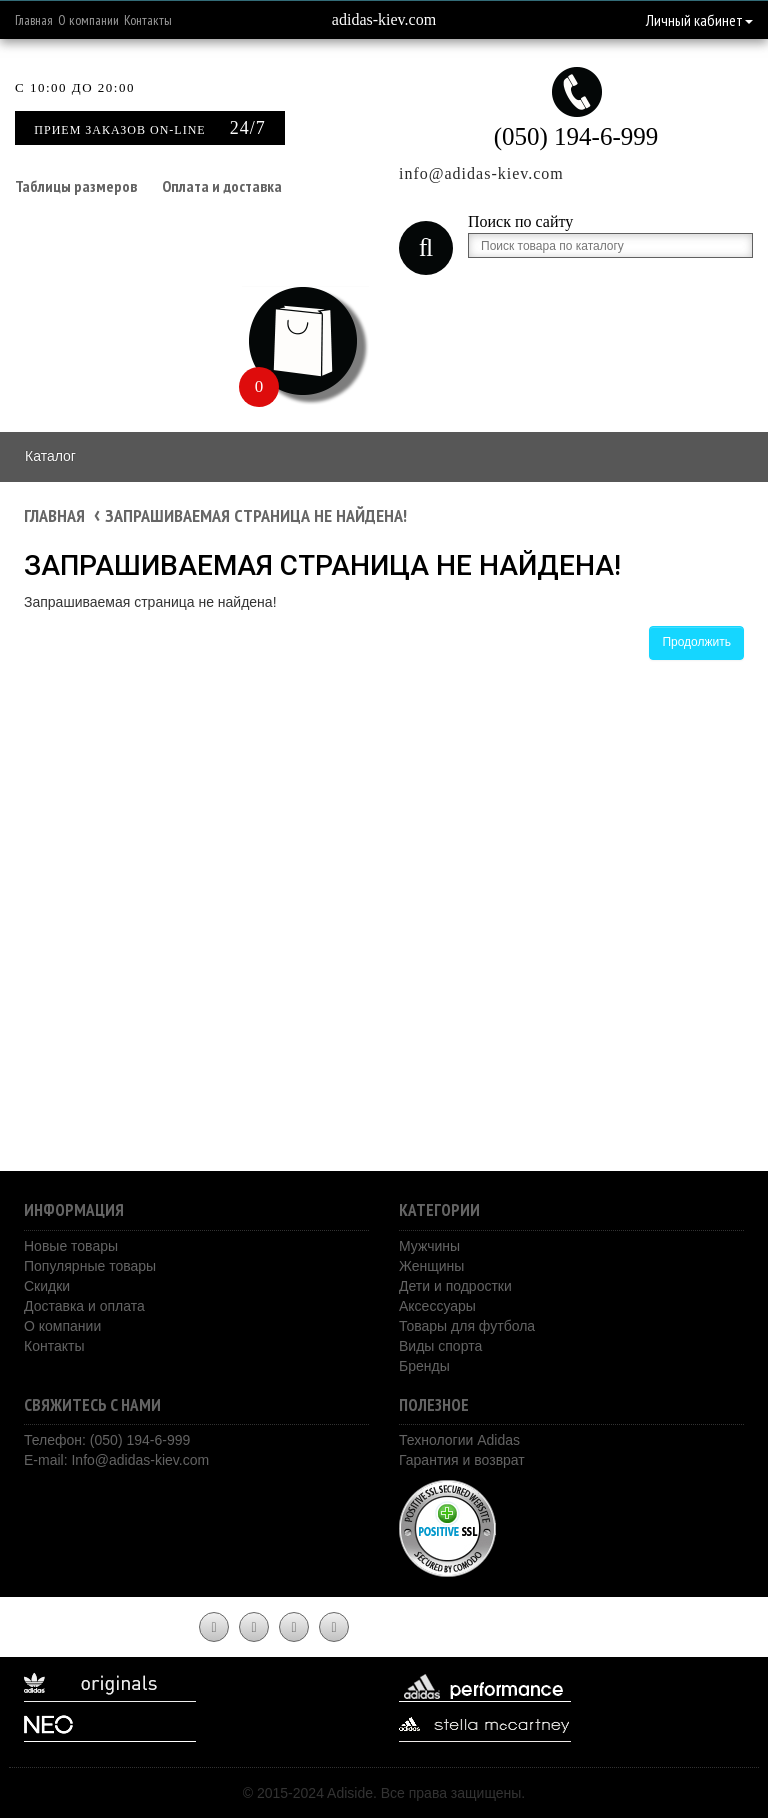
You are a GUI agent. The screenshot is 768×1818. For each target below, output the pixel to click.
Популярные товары (90, 1266)
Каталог (50, 456)
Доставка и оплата (84, 1306)
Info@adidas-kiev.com (140, 1460)
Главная (34, 20)
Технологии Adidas (459, 1440)
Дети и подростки (455, 1286)
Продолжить (696, 642)
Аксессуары (437, 1306)
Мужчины (429, 1246)
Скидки (47, 1286)
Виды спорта (440, 1346)
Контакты (148, 20)
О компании (88, 20)
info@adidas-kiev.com (481, 173)
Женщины (431, 1266)
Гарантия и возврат (462, 1460)
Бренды (424, 1366)
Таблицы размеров (76, 186)
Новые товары (71, 1246)
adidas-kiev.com (384, 19)
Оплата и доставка (222, 186)
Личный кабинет (699, 20)
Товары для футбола (467, 1326)
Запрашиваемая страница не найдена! (256, 515)
